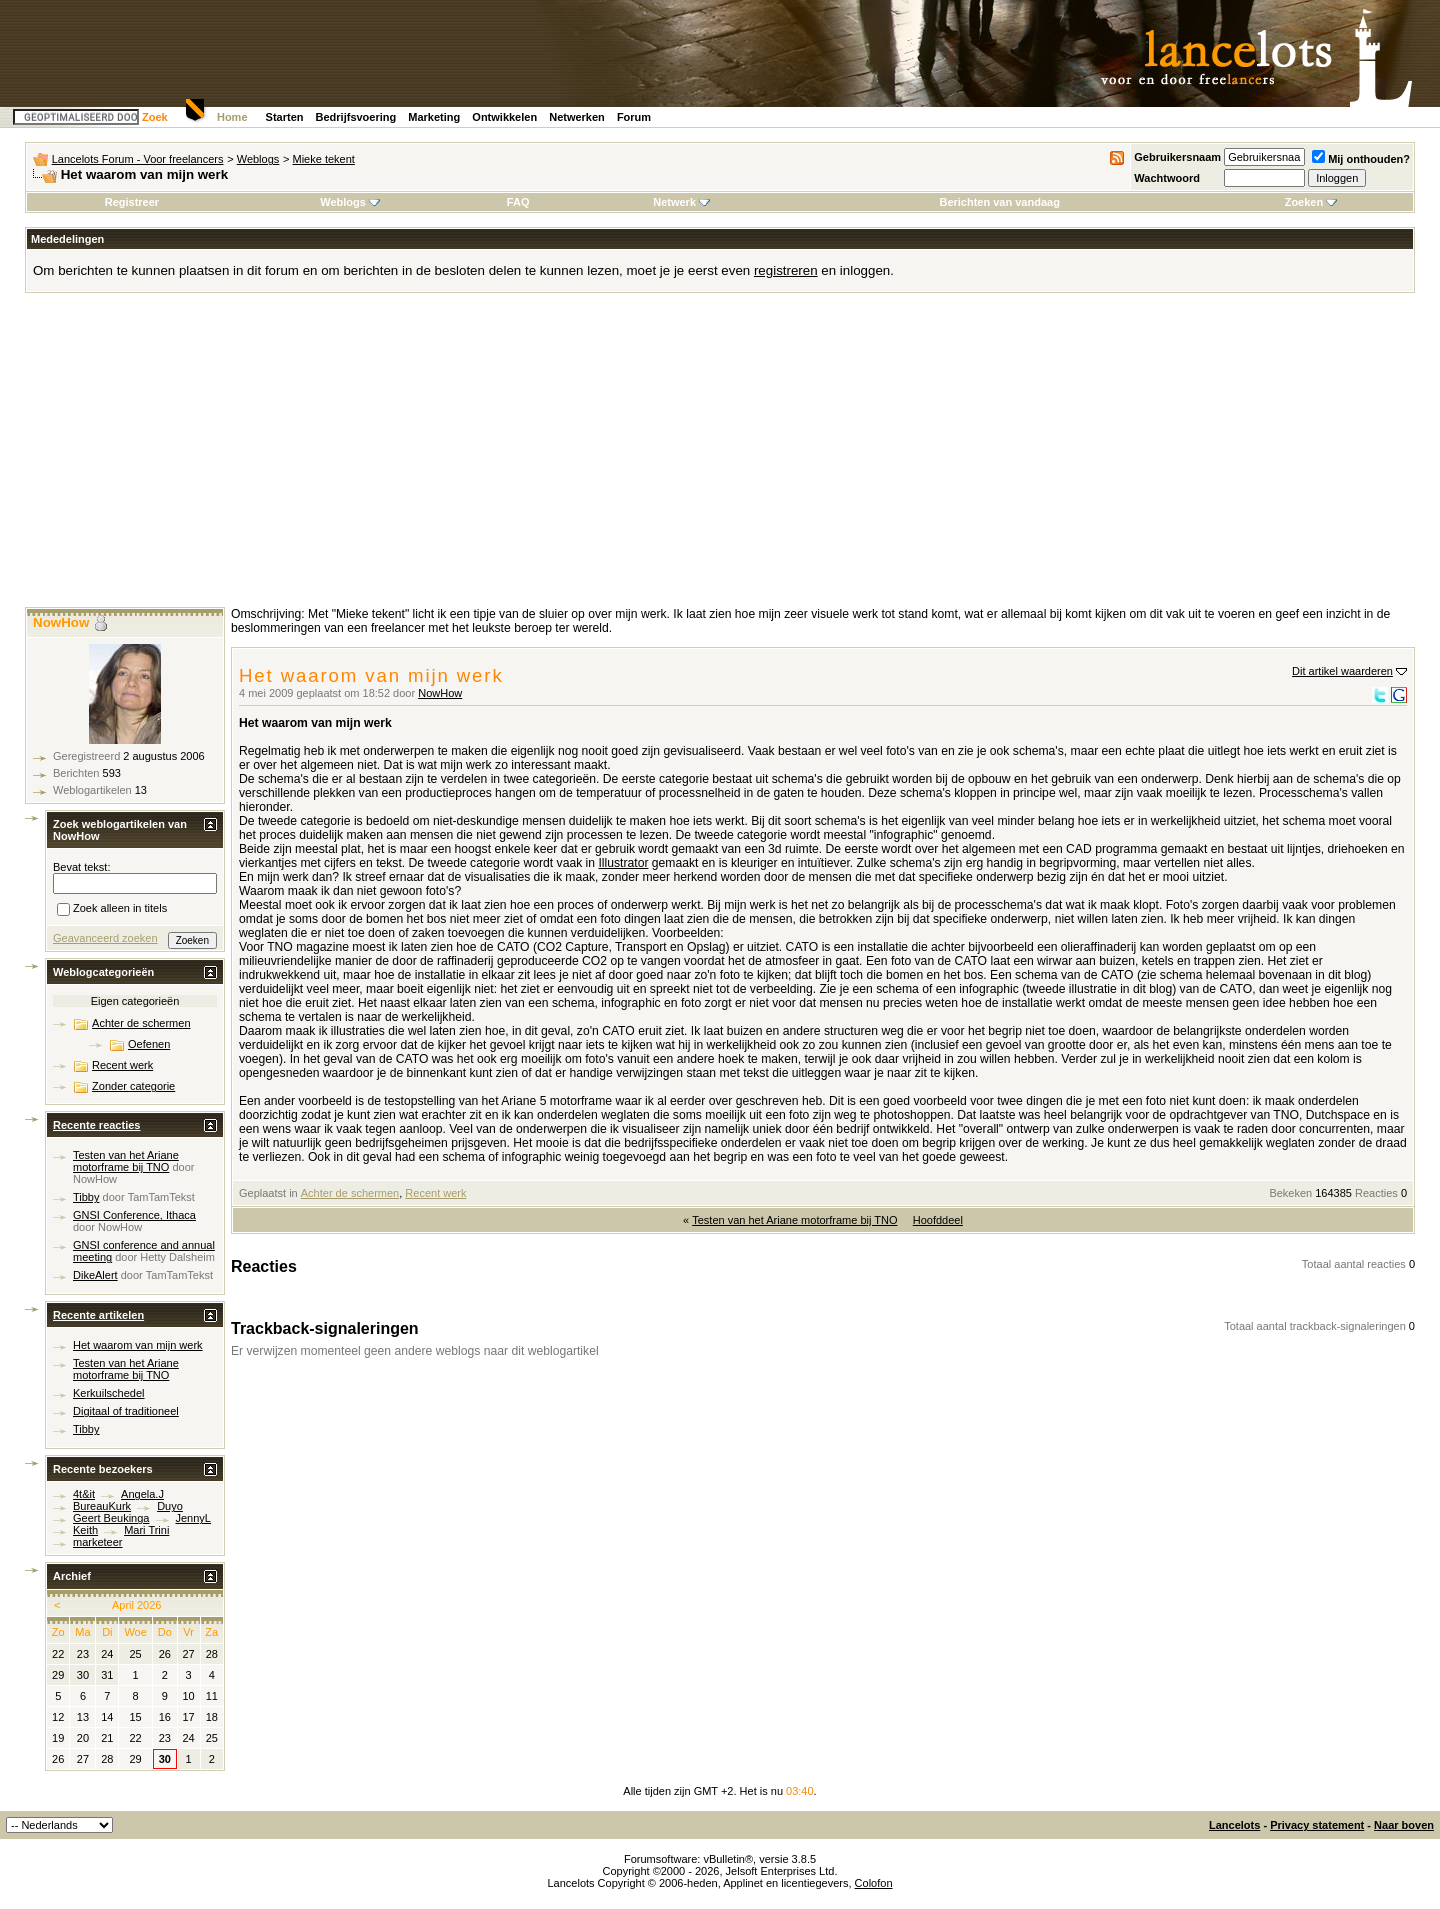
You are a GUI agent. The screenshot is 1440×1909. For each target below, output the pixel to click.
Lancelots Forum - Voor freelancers (138, 159)
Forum (634, 117)
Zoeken (1311, 202)
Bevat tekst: (81, 867)
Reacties (1376, 1193)
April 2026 (137, 1605)
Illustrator (623, 863)
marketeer (98, 1542)
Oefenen (149, 1044)
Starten (285, 117)
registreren (786, 270)
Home (232, 117)
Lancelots (1234, 1825)
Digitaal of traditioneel (126, 1411)
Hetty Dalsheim (177, 1257)
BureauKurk (102, 1506)
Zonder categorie (133, 1086)
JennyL (193, 1518)
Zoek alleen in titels (112, 910)
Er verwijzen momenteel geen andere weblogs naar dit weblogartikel (415, 1351)
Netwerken (577, 117)
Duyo (170, 1506)
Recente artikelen (98, 1315)
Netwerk (681, 202)
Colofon (874, 1883)
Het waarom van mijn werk (138, 1345)
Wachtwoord (1167, 178)
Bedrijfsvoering (356, 117)
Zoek (155, 117)
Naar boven (1404, 1825)
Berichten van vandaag (999, 202)
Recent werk (435, 1193)
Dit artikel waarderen (1342, 671)
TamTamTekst (161, 1197)
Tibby (86, 1197)
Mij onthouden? (1361, 159)
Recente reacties (96, 1125)
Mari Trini (146, 1530)
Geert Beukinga (111, 1518)
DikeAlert (95, 1275)
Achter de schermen (350, 1193)
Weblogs (258, 159)
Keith (85, 1530)
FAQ (518, 202)
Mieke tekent (324, 159)
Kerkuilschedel (109, 1393)
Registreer (132, 202)
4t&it (84, 1494)
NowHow (440, 693)
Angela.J (142, 1494)
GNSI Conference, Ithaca (134, 1215)
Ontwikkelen (504, 117)
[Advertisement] (720, 457)
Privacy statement (1317, 1825)
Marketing (434, 117)
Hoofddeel (938, 1220)
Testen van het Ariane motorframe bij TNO (794, 1220)
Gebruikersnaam (1177, 157)
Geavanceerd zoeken (105, 938)
